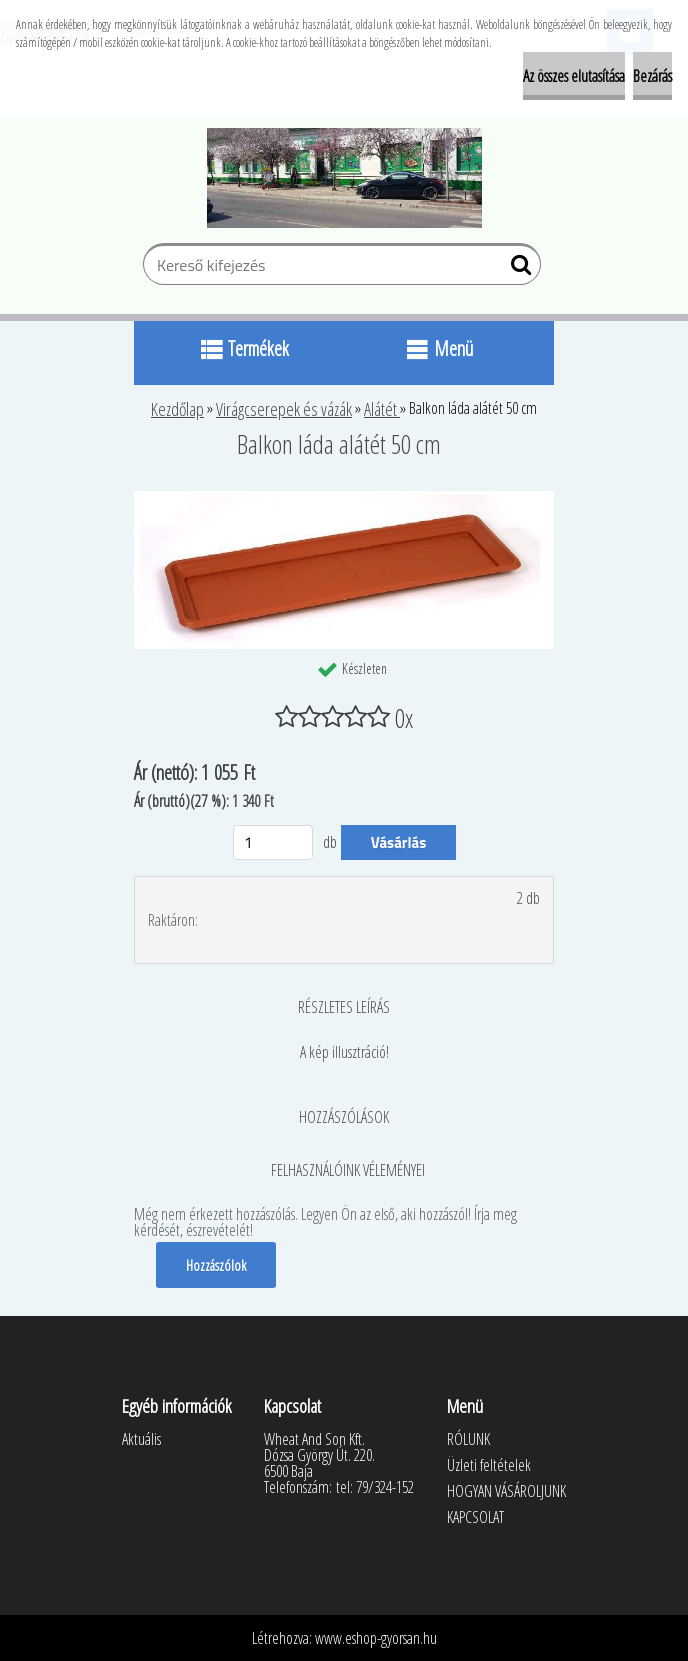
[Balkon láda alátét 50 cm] (344, 499)
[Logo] (344, 178)
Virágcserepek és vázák (284, 409)
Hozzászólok (216, 1265)
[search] (517, 269)
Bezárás (652, 76)
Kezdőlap (177, 409)
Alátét (382, 409)
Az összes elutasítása (574, 76)
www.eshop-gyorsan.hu (376, 1638)
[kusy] (273, 842)
